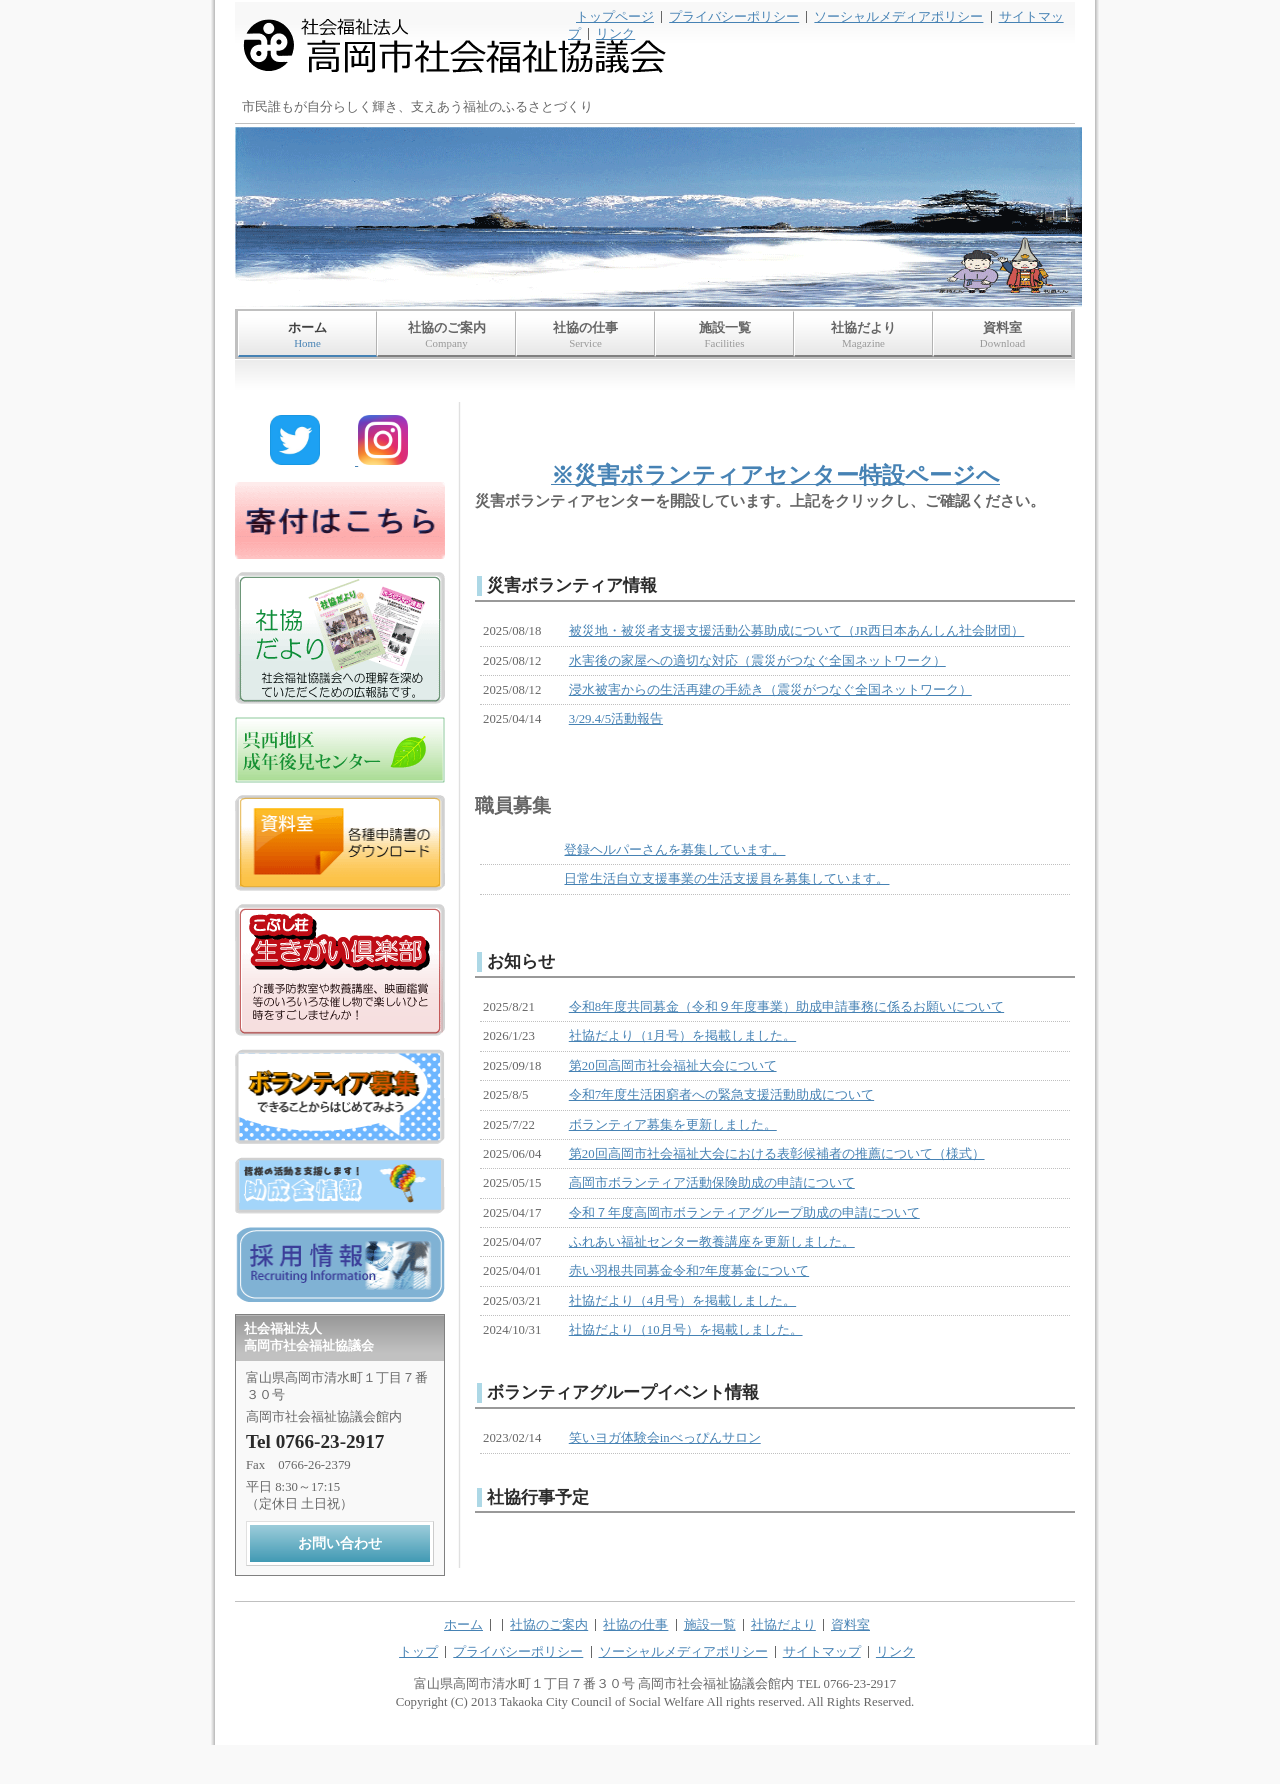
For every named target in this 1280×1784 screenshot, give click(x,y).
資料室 (1002, 335)
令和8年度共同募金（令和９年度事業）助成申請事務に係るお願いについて (786, 1007)
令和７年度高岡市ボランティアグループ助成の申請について (744, 1213)
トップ (418, 1652)
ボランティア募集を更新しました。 (673, 1125)
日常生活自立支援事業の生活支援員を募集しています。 (726, 879)
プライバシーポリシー (734, 17)
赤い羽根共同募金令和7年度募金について (689, 1271)
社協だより (863, 335)
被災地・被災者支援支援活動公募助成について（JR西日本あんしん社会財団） (797, 631)
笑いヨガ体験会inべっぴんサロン (665, 1438)
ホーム (307, 335)
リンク (615, 34)
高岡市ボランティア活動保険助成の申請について (712, 1183)
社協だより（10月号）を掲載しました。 (686, 1330)
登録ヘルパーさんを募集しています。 (674, 850)
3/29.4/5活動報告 (616, 719)
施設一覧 (724, 335)
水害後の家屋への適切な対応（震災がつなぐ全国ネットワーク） (757, 661)
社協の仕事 (585, 335)
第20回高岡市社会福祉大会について (673, 1066)
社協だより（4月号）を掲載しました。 (682, 1301)
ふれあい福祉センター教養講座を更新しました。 (712, 1242)
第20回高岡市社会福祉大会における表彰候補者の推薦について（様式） (777, 1154)
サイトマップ (822, 1652)
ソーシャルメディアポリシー (898, 17)
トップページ (615, 17)
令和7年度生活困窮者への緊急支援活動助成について (721, 1095)
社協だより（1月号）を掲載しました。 (682, 1036)
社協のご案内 (446, 335)
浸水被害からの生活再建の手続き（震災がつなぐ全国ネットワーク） (770, 690)
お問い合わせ (340, 1543)
